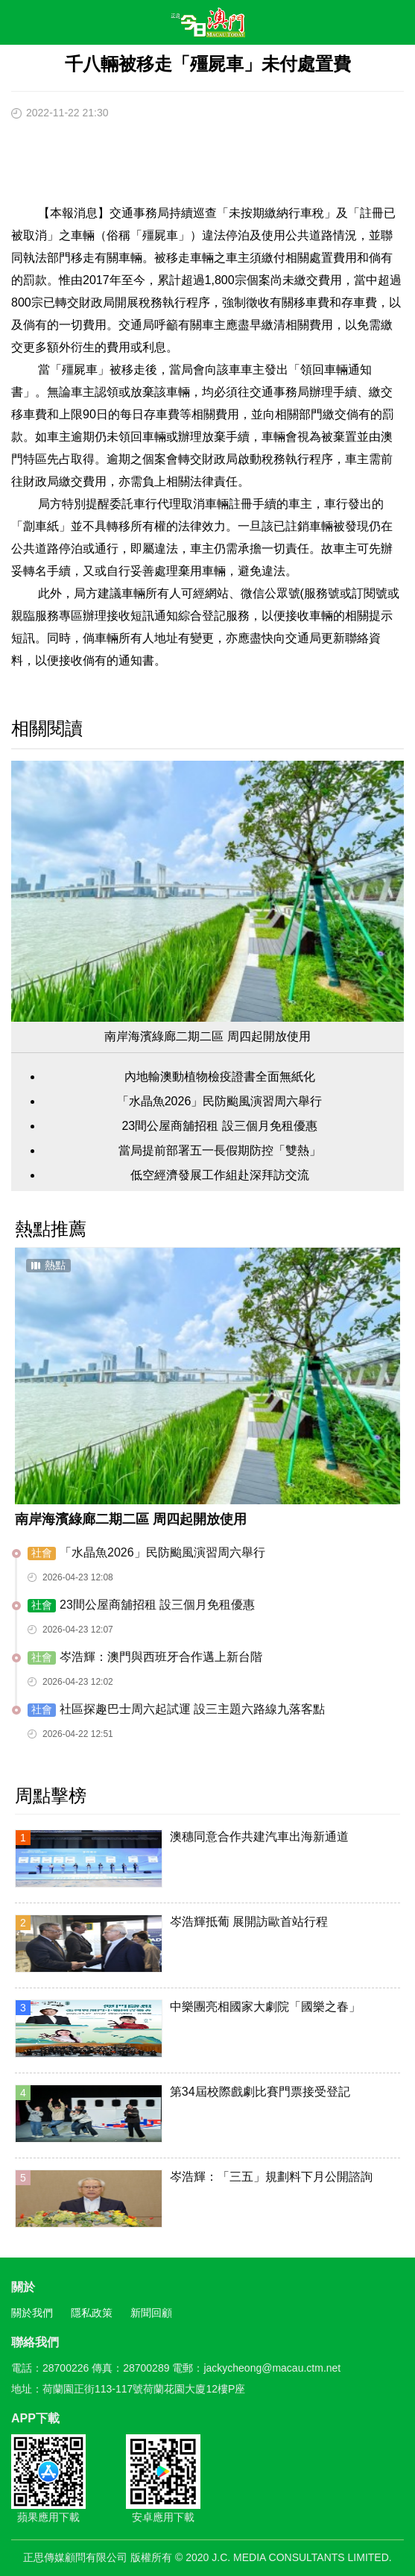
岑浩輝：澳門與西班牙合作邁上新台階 (145, 1657)
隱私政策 (92, 2313)
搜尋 (359, 25)
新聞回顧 (151, 2313)
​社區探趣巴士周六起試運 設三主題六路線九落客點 (176, 1710)
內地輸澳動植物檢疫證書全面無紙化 (219, 1076)
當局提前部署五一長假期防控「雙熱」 (219, 1150)
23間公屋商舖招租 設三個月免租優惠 (219, 1125)
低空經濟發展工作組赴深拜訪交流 (219, 1175)
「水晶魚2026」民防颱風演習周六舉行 (220, 1101)
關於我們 (32, 2313)
